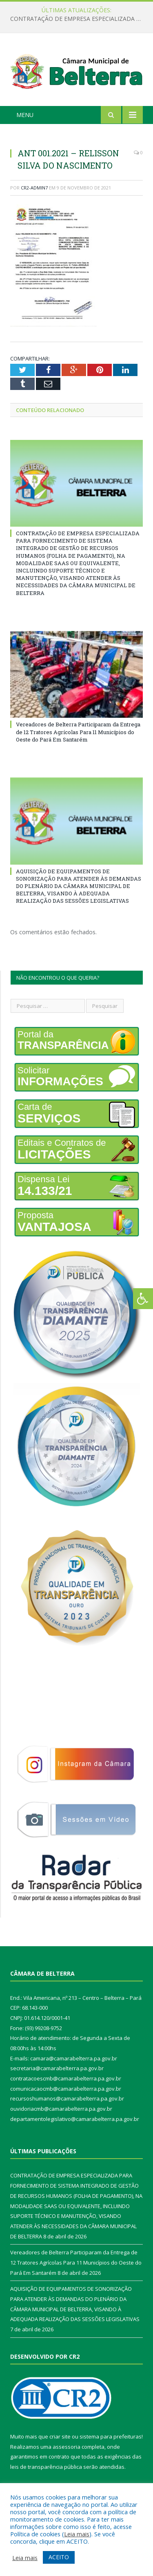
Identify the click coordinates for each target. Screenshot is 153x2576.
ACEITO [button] (59, 2557)
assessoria (66, 2446)
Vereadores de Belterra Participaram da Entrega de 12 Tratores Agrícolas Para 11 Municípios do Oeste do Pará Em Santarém (78, 732)
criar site (60, 2436)
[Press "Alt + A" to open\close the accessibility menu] (143, 1298)
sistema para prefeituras (111, 2436)
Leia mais (76, 2534)
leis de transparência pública (46, 2466)
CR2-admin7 (34, 188)
